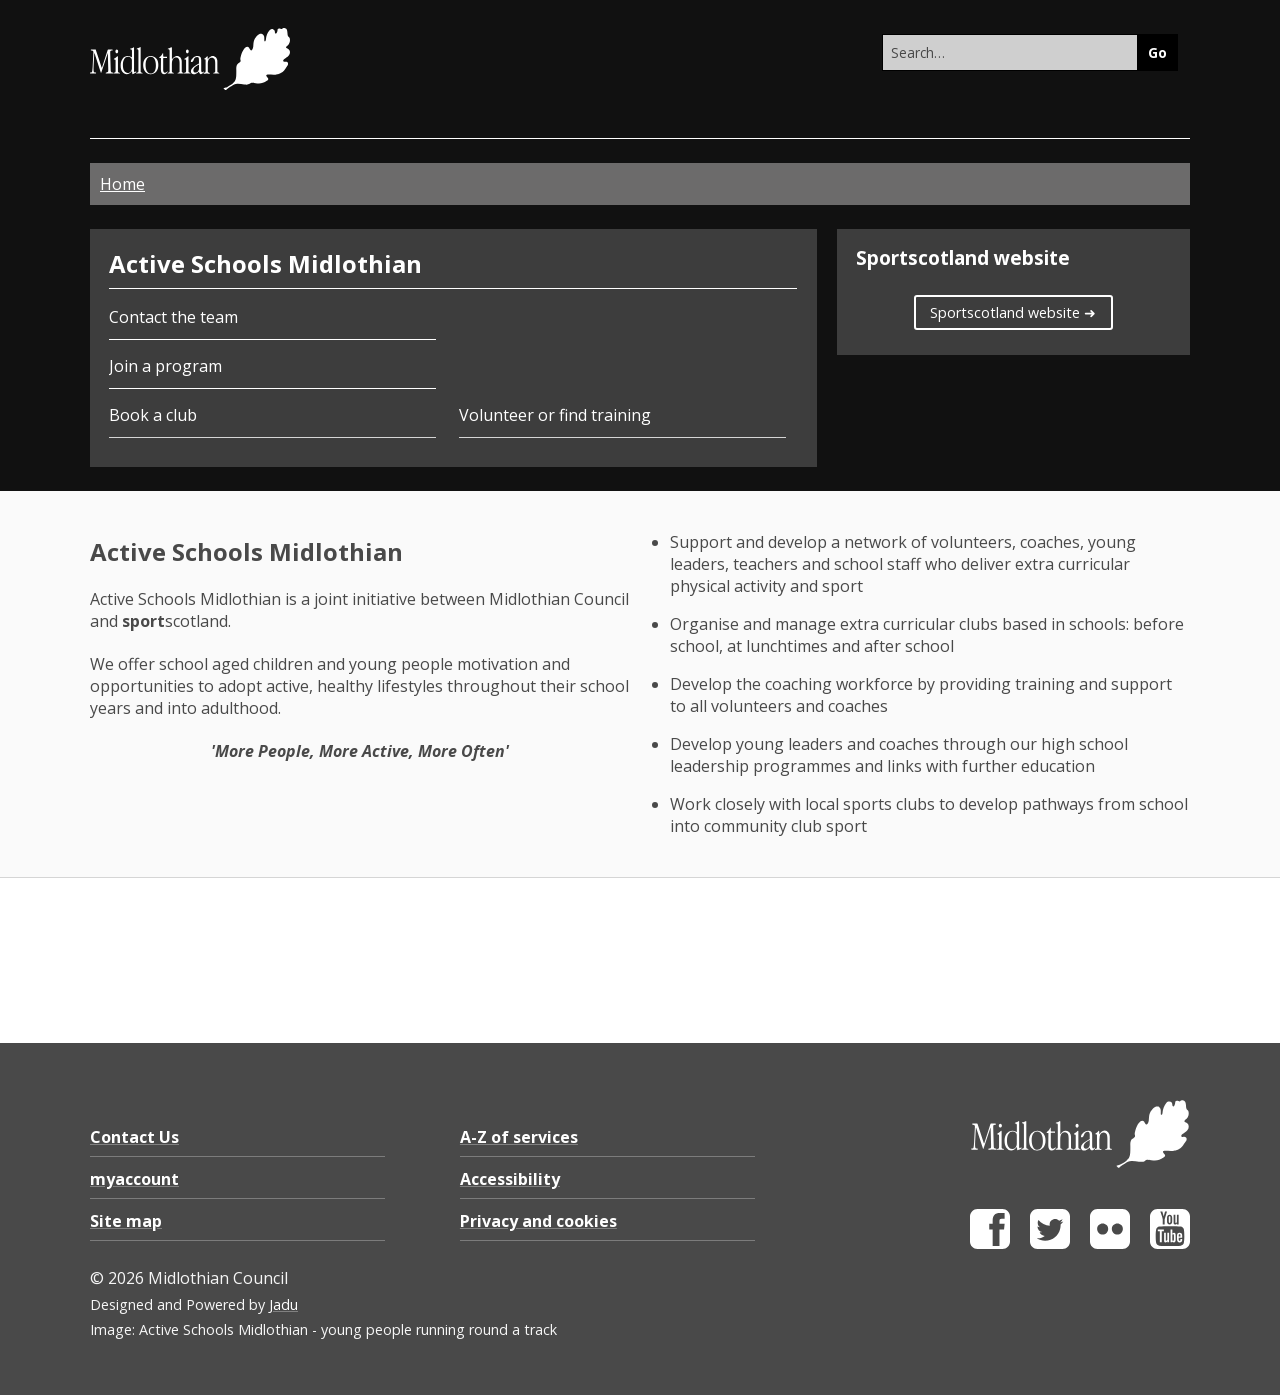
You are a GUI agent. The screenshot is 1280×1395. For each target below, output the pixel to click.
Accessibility (510, 1179)
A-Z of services (519, 1137)
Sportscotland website (963, 257)
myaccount (134, 1179)
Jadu (283, 1304)
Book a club (153, 415)
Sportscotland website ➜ (1013, 312)
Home (122, 184)
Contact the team (173, 317)
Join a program (165, 366)
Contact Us (134, 1137)
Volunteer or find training (555, 415)
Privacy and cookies (538, 1221)
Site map (126, 1221)
